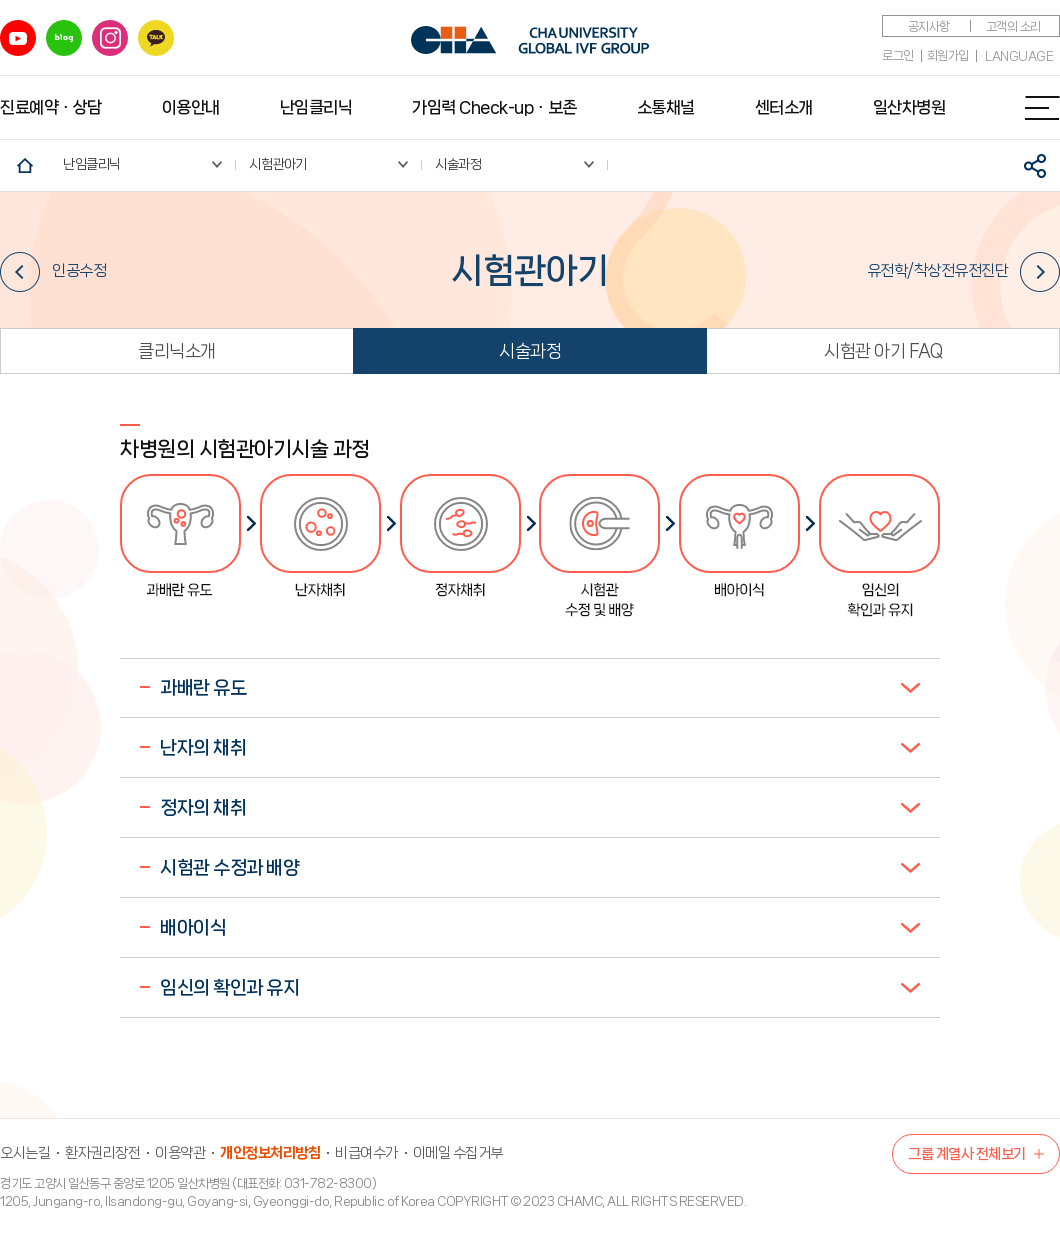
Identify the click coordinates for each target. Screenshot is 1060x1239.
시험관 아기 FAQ (883, 351)
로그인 (898, 55)
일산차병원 (909, 107)
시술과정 (530, 351)
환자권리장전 (102, 1153)
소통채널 (666, 107)
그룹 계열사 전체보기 (967, 1154)
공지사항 (929, 26)
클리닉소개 (177, 351)
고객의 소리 (1013, 26)
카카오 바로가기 (156, 38)
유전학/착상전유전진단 (964, 271)
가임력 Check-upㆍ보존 (494, 107)
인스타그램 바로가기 (110, 38)
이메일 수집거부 (458, 1153)
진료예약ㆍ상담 (51, 107)
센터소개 (784, 107)
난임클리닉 (316, 107)
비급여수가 (366, 1153)
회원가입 (948, 55)
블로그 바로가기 (64, 38)
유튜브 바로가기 (18, 38)
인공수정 (53, 271)
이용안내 (191, 107)
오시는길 (25, 1153)
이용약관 (180, 1153)
